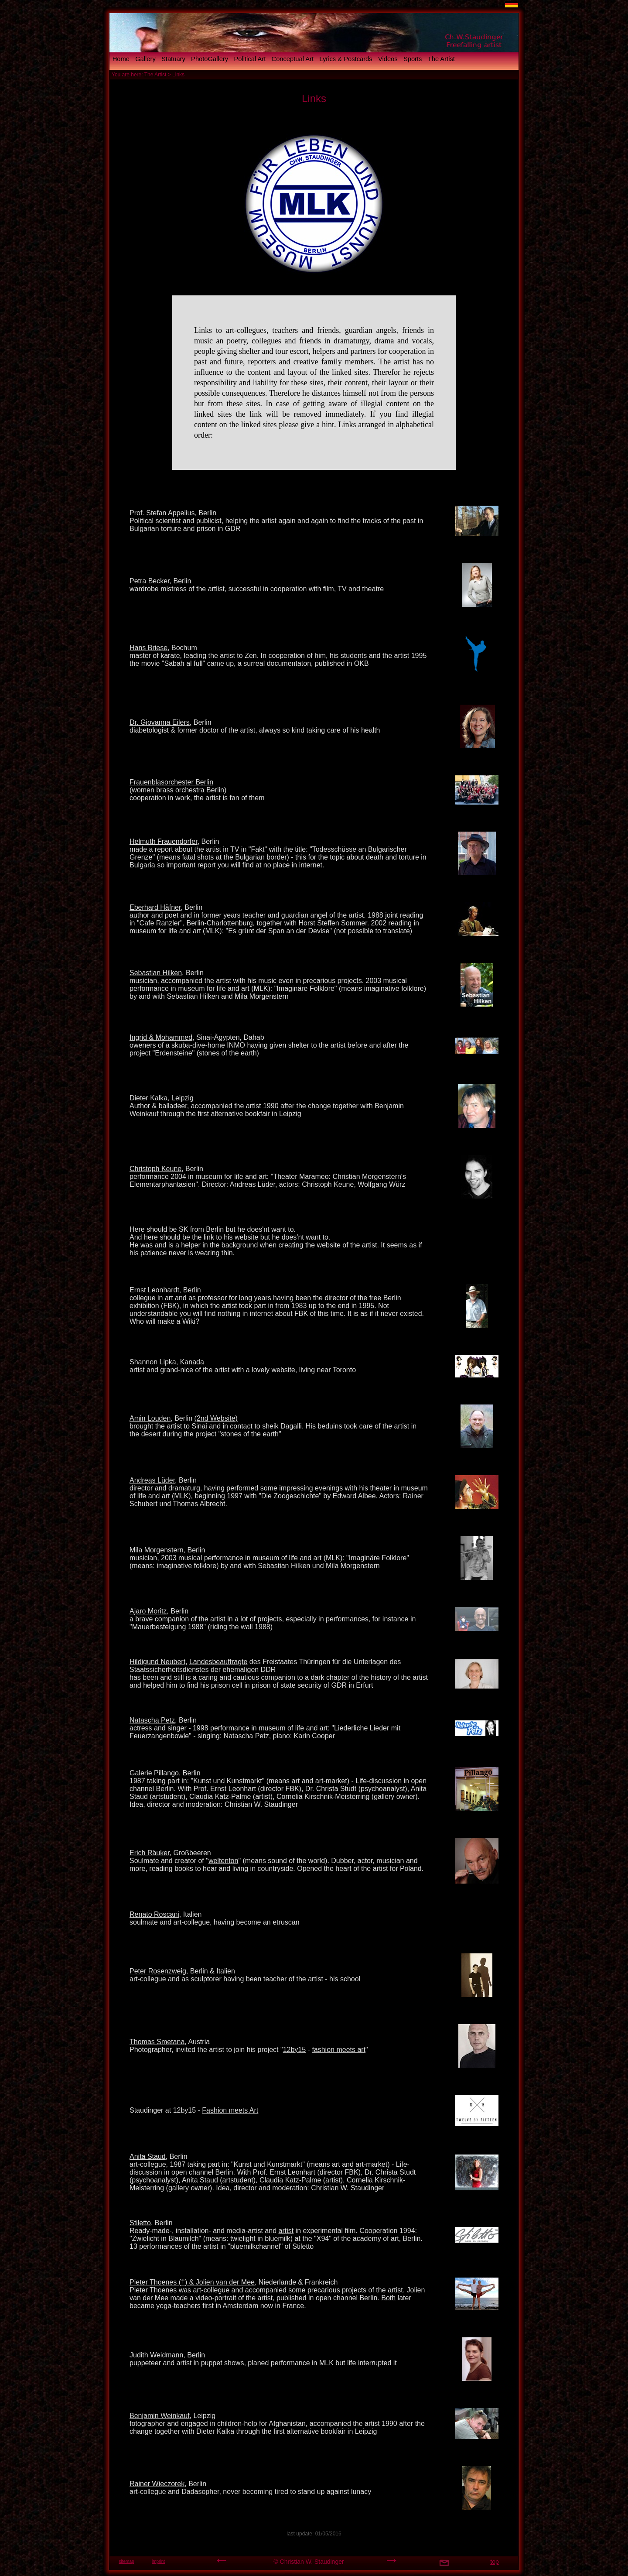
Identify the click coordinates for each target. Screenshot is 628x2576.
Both (388, 2298)
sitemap (126, 2561)
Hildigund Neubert (157, 1661)
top (494, 2561)
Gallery (145, 58)
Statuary (173, 58)
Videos (388, 58)
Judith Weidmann (156, 2355)
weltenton (223, 1860)
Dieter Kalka (148, 1098)
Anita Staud (148, 2156)
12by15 (294, 2049)
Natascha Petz (152, 1720)
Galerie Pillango (154, 1773)
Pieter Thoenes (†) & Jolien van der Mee (192, 2282)
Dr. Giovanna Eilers (160, 722)
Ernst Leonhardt (154, 1290)
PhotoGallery (209, 58)
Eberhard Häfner (155, 907)
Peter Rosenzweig (158, 1971)
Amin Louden (150, 1418)
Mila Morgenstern (157, 1550)
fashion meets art (338, 2049)
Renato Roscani (154, 1914)
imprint (158, 2561)
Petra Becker (150, 581)
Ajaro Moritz (148, 1611)
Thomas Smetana (157, 2041)
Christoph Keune (155, 1168)
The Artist (441, 58)
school (350, 1979)
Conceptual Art (293, 58)
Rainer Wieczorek (157, 2483)
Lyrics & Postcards (345, 58)
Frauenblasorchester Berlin (171, 782)
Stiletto (140, 2223)
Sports (412, 58)
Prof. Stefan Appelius (162, 513)
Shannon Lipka (153, 1362)
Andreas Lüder (152, 1480)
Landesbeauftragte (218, 1661)
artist (286, 2230)
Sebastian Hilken (156, 972)
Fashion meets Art (230, 2110)
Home (121, 58)
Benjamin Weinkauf (160, 2415)
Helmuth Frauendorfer (164, 841)
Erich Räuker (150, 1853)
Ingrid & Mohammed (161, 1037)
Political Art (250, 58)
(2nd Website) (216, 1418)
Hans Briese (148, 647)
